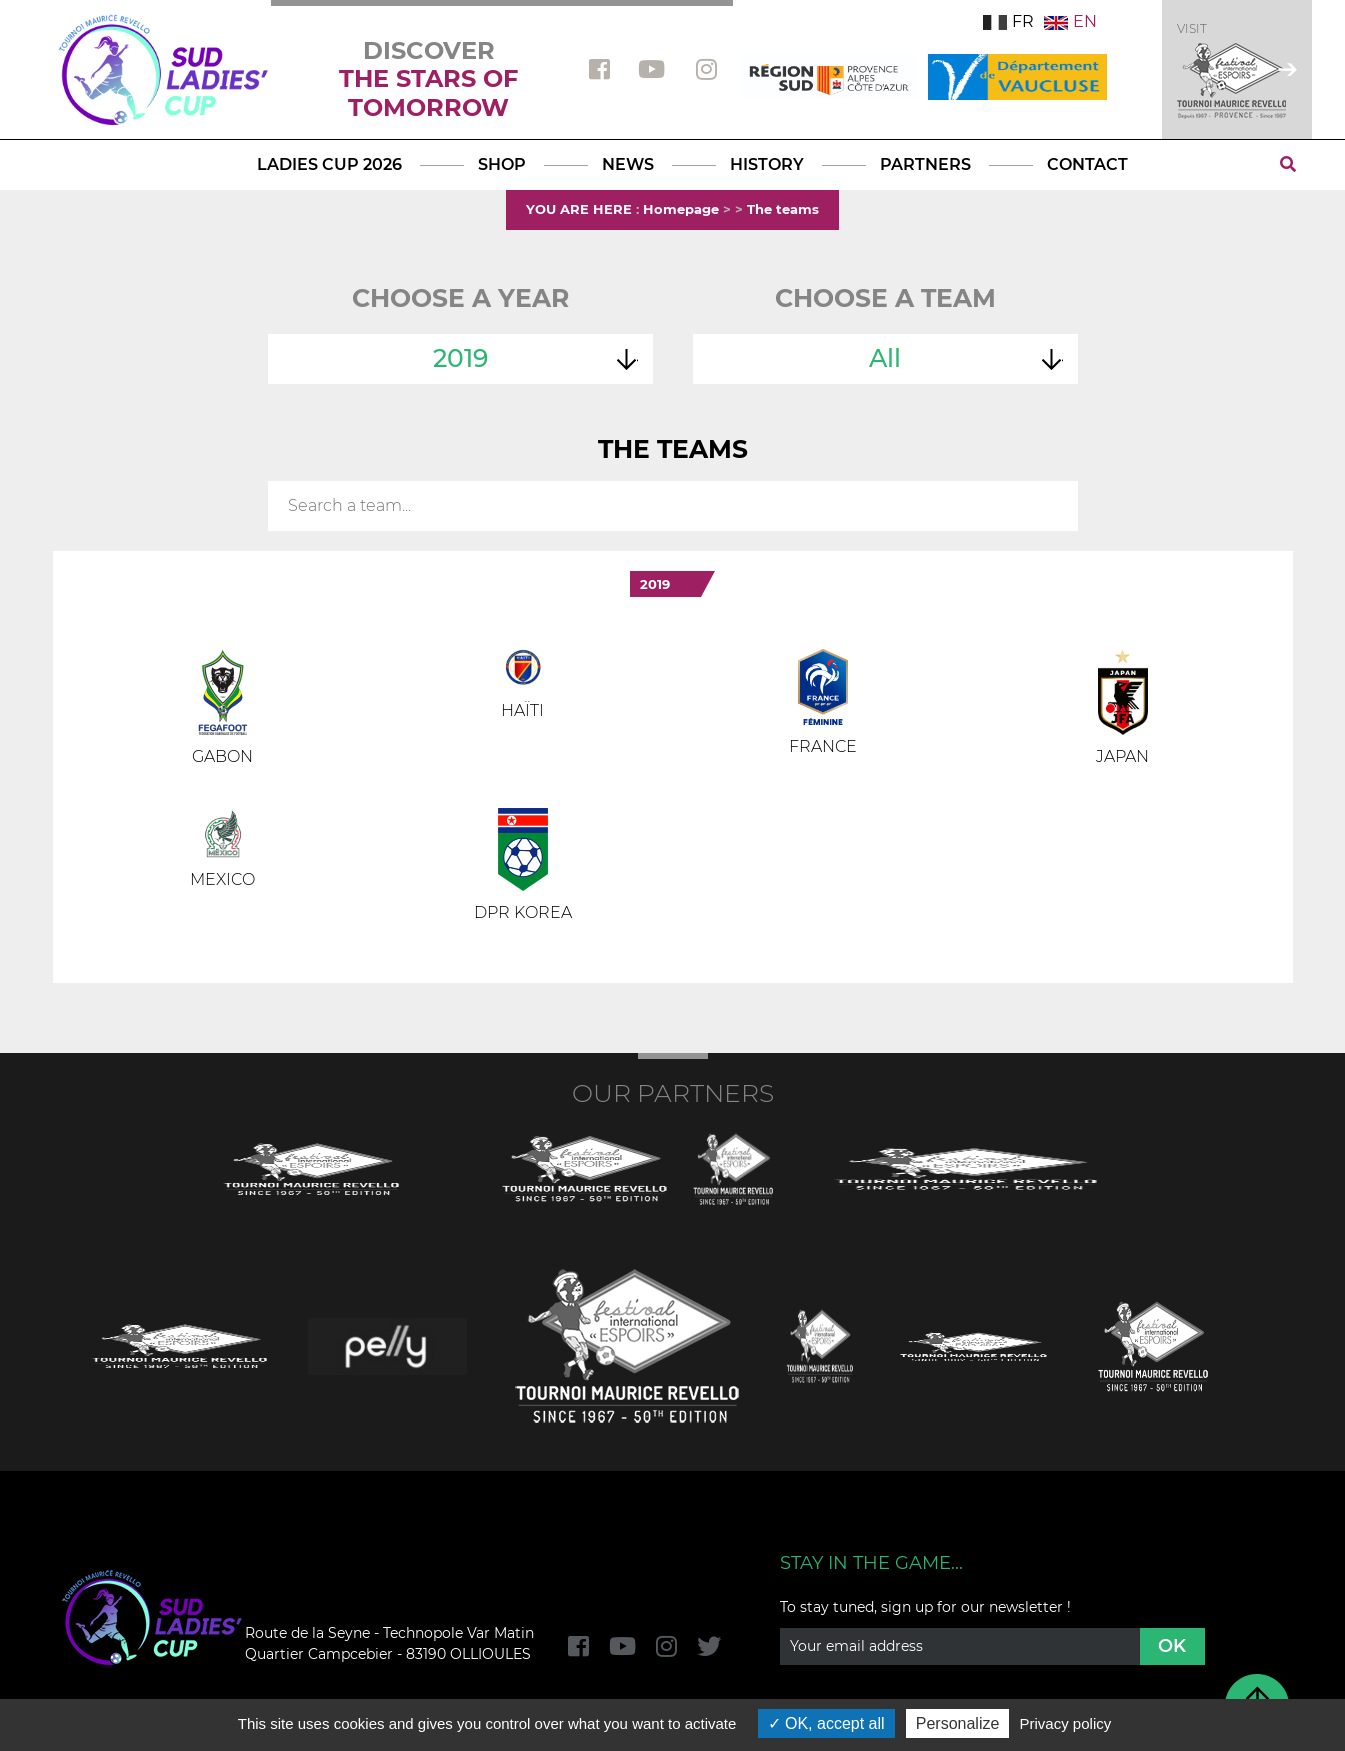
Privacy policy (1066, 1723)
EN (1070, 21)
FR (1008, 21)
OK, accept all (826, 1723)
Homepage (681, 209)
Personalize (958, 1723)
